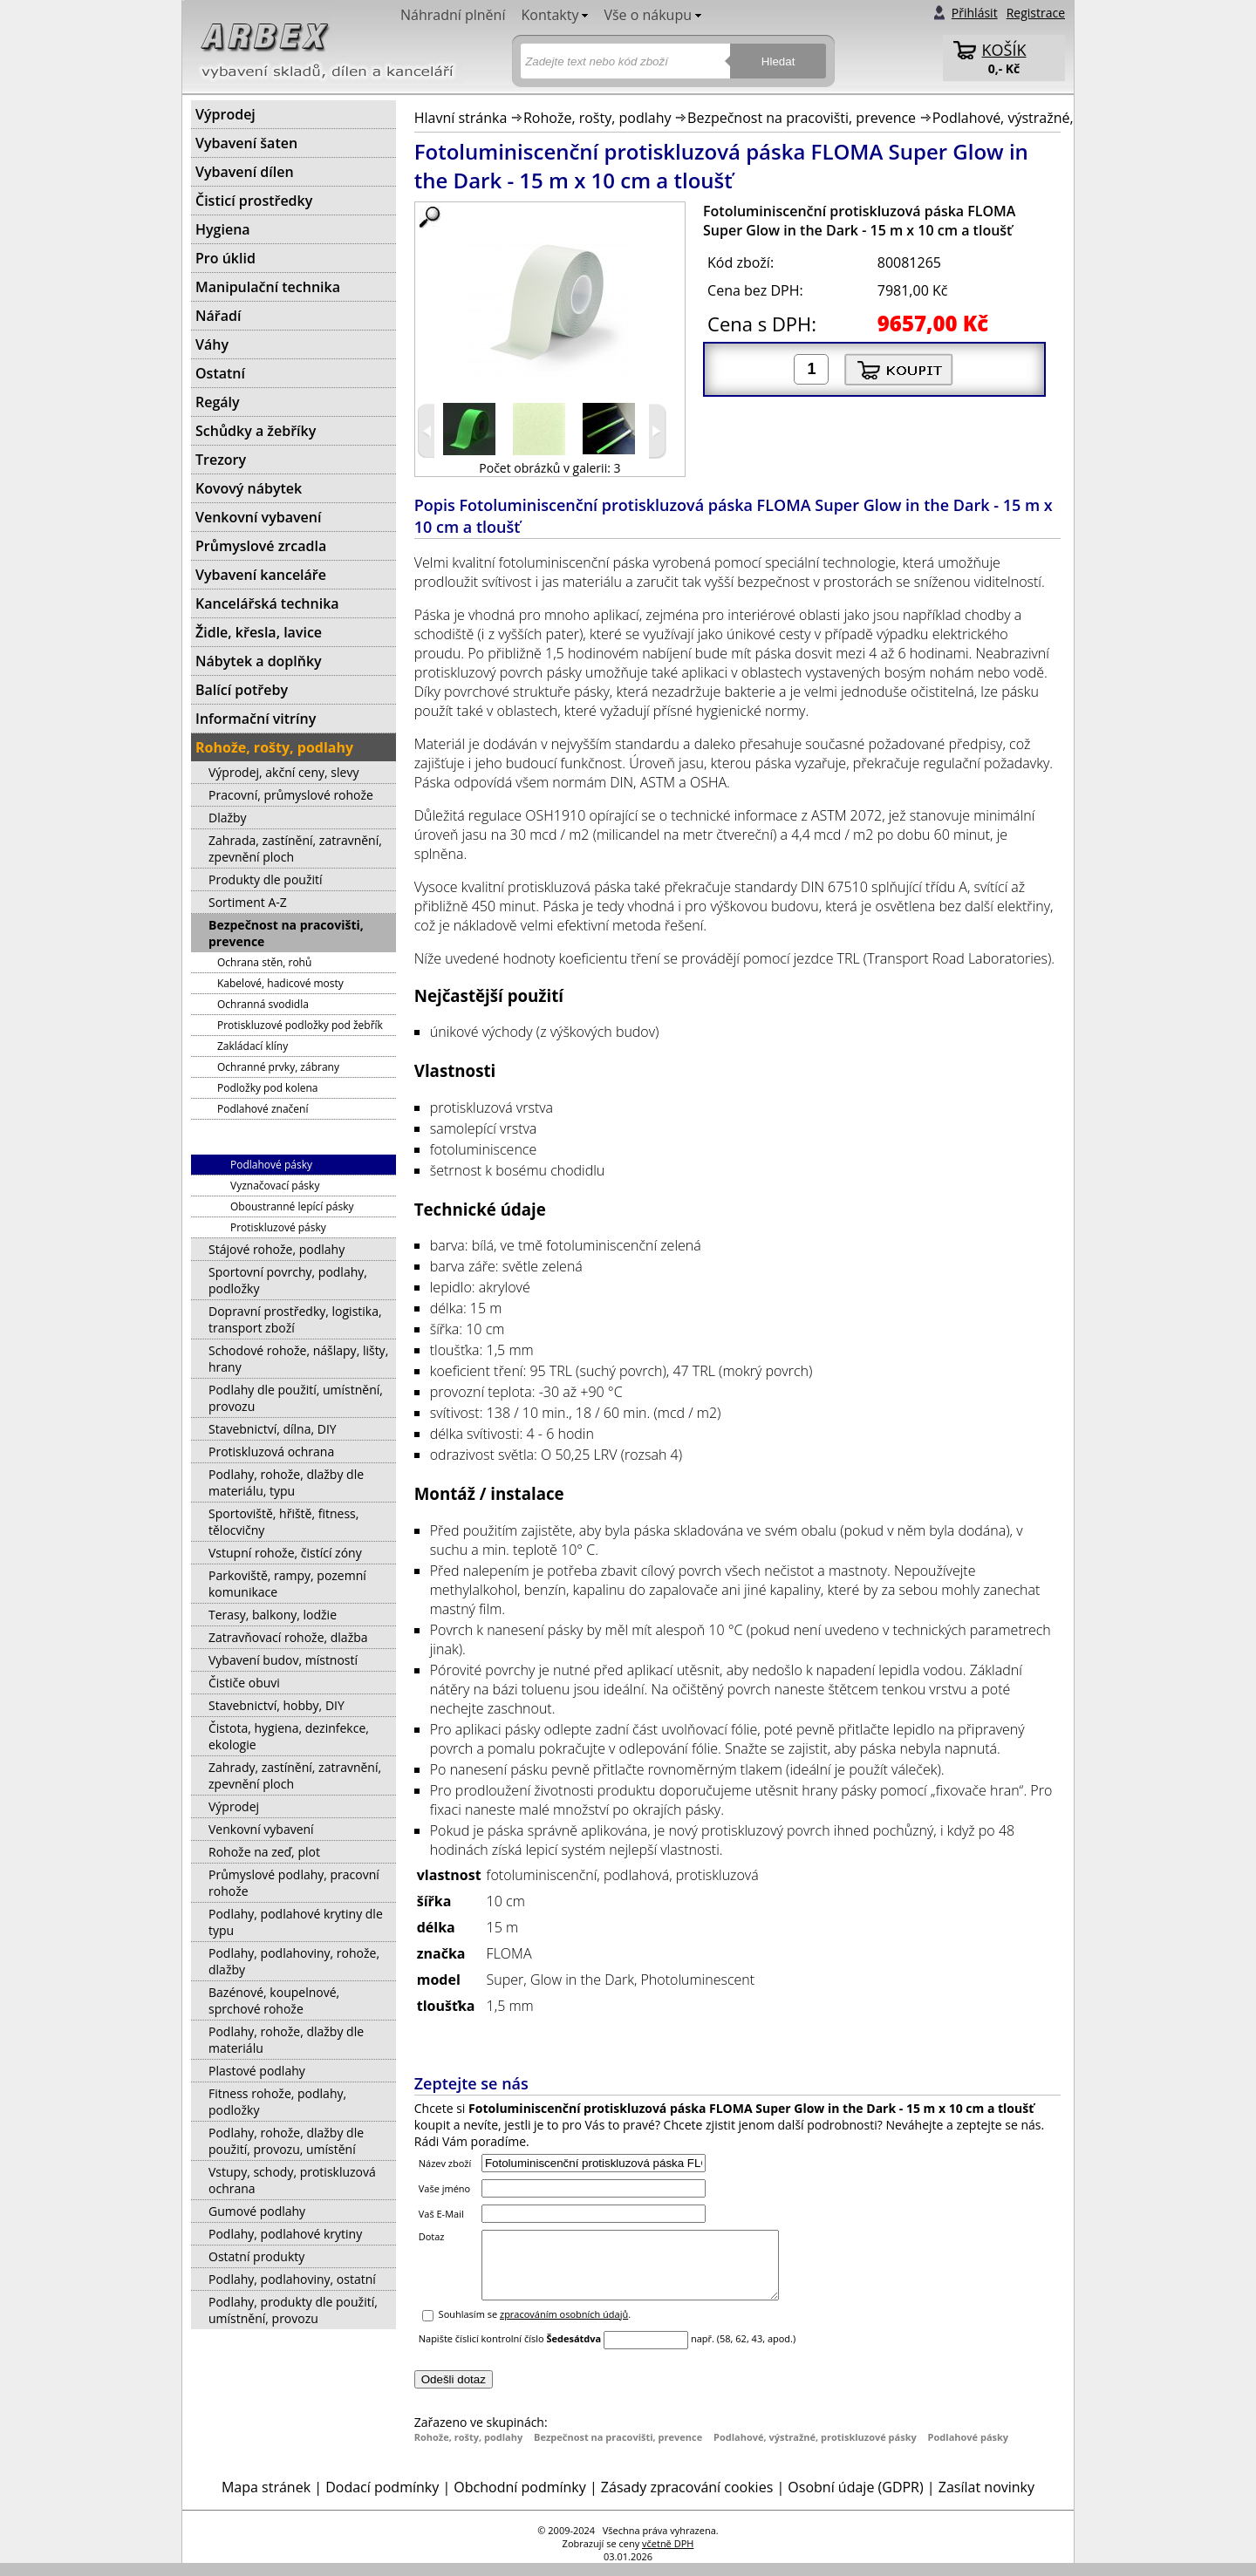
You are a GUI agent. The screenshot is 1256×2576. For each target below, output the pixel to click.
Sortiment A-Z (247, 902)
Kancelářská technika (267, 603)
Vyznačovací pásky (274, 1185)
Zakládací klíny (252, 1046)
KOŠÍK (1004, 49)
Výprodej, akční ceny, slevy (283, 772)
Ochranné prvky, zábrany (278, 1067)
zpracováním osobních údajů (564, 2327)
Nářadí (218, 315)
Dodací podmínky (382, 2500)
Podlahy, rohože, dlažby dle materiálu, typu (286, 1482)
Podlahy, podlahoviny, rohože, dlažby (293, 1961)
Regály (217, 402)
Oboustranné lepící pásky (291, 1206)
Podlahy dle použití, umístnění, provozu (295, 1397)
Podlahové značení (262, 1108)
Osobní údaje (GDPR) (855, 2500)
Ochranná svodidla (263, 1004)
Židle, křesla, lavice (258, 632)
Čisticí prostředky (253, 200)
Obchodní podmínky (519, 2500)
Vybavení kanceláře (260, 574)
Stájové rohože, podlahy (276, 1249)
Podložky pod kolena (267, 1087)
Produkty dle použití (265, 879)
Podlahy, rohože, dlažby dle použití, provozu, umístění (286, 2140)
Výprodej (225, 114)
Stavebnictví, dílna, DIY (272, 1429)
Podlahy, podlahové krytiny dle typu (295, 1922)
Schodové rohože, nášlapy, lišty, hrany (298, 1358)
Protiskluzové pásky (278, 1227)
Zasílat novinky (986, 2500)
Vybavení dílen (244, 171)
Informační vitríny (255, 718)
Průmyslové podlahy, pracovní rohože (293, 1882)
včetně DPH (667, 2556)
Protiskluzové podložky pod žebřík (300, 1025)
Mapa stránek (266, 2500)
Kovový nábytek (248, 488)
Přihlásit (975, 12)
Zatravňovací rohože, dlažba (288, 1637)
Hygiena (222, 229)
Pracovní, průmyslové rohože (290, 795)
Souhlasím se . (535, 2327)
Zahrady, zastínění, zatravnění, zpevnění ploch (294, 1775)
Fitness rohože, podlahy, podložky (277, 2101)
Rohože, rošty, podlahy (597, 117)
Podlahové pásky (968, 2450)
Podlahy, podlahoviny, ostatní (292, 2279)
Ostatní (220, 373)
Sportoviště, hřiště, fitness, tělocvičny (283, 1521)
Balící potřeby (241, 689)
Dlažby (227, 817)
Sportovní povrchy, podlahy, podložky (287, 1280)
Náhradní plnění (452, 14)
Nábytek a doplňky (258, 661)
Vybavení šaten (246, 143)
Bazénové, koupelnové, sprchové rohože (273, 2000)
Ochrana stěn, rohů (264, 962)
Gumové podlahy (256, 2211)
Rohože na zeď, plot (264, 1851)
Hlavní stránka (461, 117)
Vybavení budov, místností (283, 1660)
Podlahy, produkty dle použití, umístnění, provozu (293, 2310)
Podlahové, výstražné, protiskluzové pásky (1068, 117)
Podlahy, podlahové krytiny (285, 2233)
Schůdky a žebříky (255, 430)
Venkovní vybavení (258, 517)
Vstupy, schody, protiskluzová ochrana (292, 2180)
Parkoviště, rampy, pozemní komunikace (287, 1583)
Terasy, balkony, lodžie (272, 1614)
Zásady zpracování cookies (687, 2500)
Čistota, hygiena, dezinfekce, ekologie (288, 1736)
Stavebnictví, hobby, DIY (276, 1705)
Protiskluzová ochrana (271, 1451)
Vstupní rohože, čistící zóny (285, 1552)
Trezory (220, 459)
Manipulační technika (267, 286)
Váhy (212, 344)
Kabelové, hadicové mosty (280, 983)
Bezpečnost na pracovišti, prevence (801, 117)
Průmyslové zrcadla (260, 545)
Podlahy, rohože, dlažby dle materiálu (286, 2039)
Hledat (778, 61)
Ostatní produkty (256, 2256)
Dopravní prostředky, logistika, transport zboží (295, 1319)
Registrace (1036, 12)
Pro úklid (225, 258)
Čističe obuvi (244, 1682)
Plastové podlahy (256, 2070)
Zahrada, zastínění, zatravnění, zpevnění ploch (295, 848)
